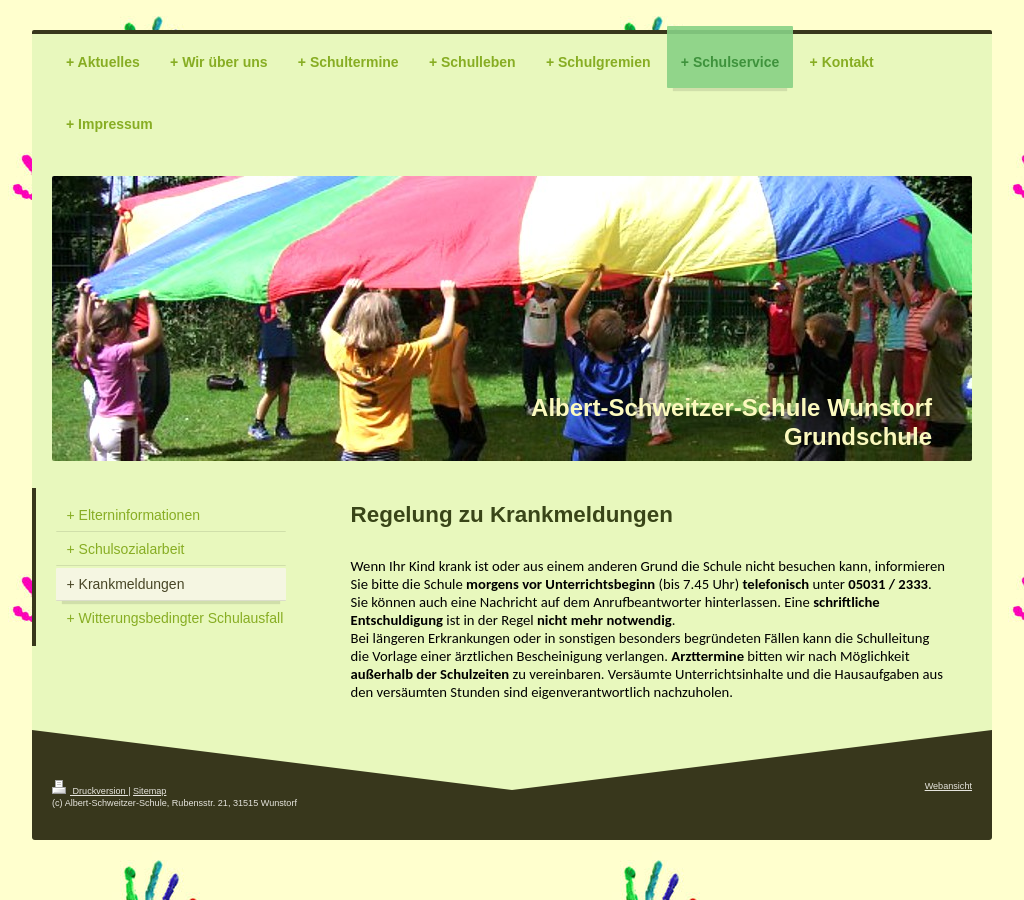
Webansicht (948, 786)
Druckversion (90, 791)
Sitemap (149, 791)
